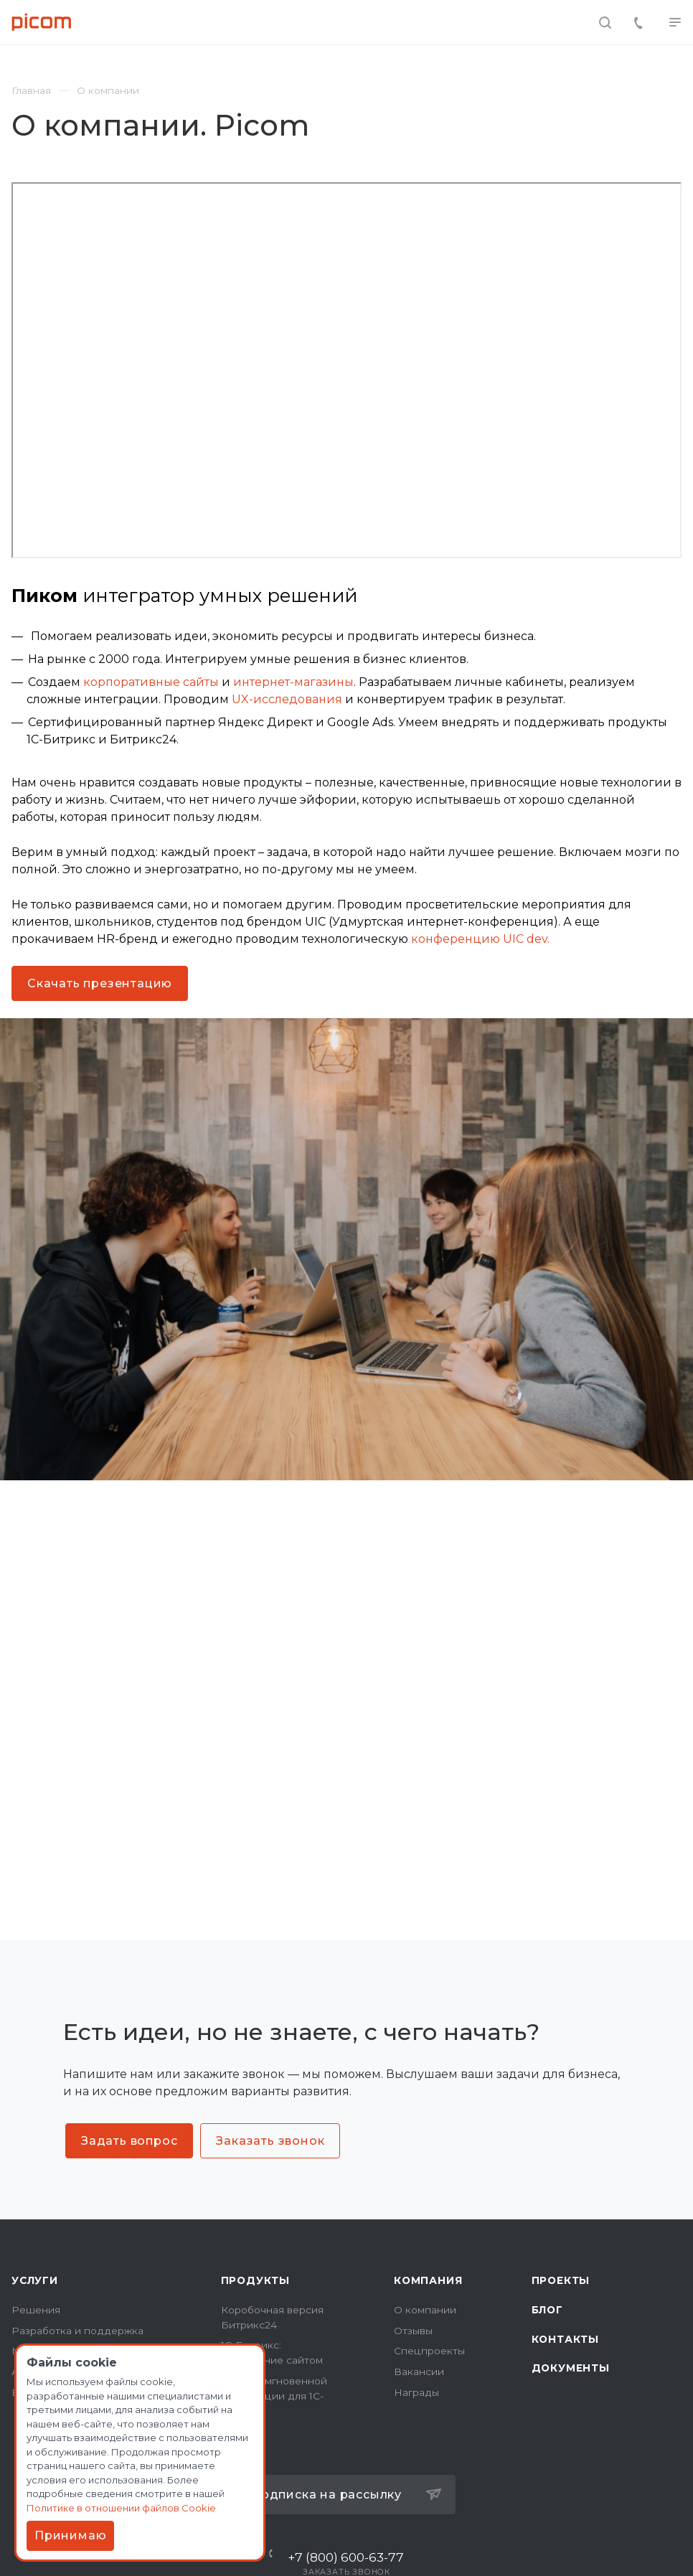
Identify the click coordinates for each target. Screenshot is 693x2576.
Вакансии (419, 2371)
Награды (416, 2392)
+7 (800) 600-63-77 (346, 2557)
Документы (571, 2368)
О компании (425, 2310)
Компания (428, 2280)
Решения (35, 2310)
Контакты (565, 2339)
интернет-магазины (293, 682)
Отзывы (413, 2330)
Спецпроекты (429, 2350)
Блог (547, 2310)
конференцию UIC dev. (480, 939)
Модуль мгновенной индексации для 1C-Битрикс (274, 2396)
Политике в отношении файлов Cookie (121, 2508)
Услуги (34, 2280)
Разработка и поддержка (77, 2330)
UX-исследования (287, 699)
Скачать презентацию (99, 983)
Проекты (561, 2280)
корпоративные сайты (151, 682)
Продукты (255, 2280)
